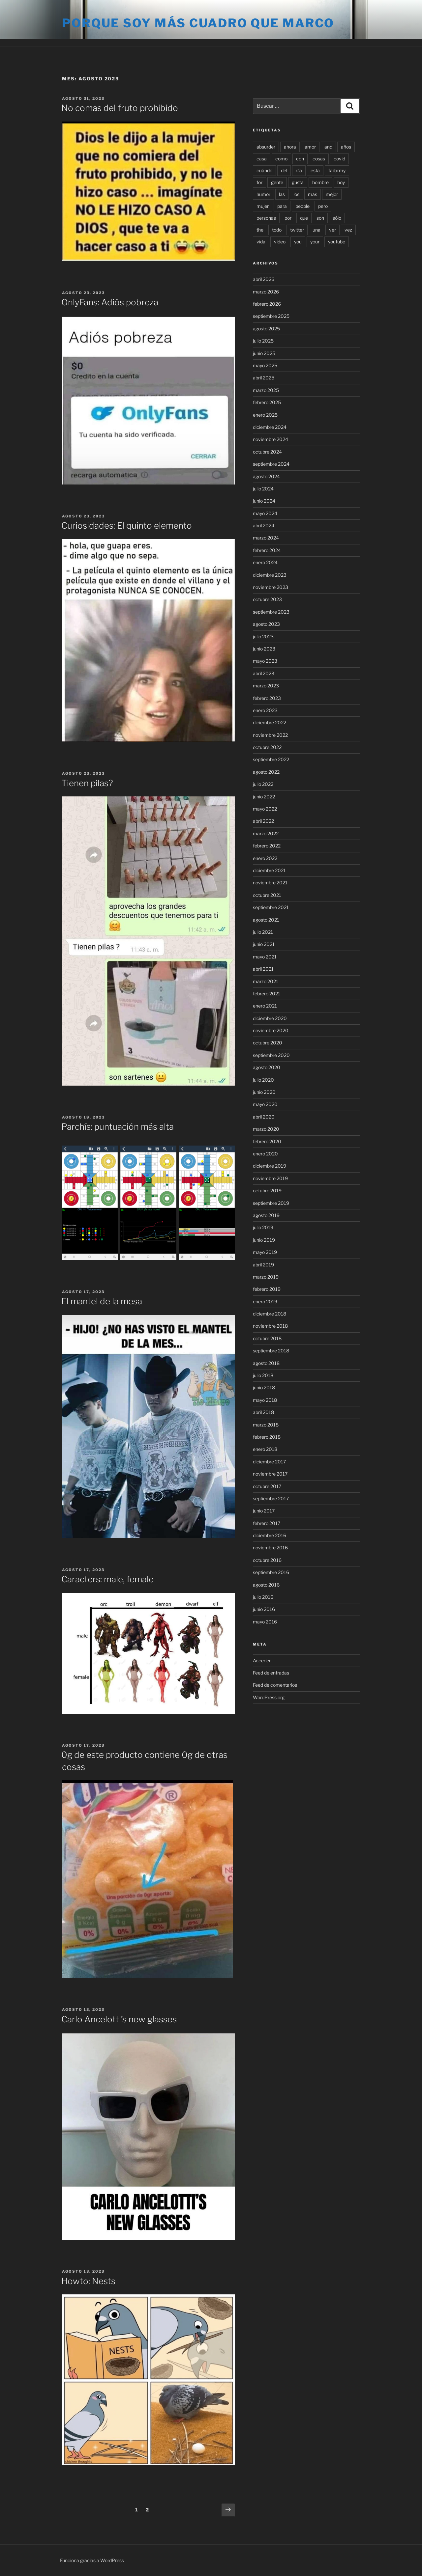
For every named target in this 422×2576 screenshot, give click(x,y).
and (328, 147)
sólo (337, 218)
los (296, 194)
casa (261, 158)
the (259, 230)
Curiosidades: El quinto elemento (126, 525)
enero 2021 (265, 1006)
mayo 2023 (265, 661)
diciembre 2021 (269, 870)
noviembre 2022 (270, 735)
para (282, 206)
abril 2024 (263, 525)
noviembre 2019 (270, 1178)
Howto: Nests (88, 2281)
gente (277, 182)
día (299, 170)
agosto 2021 (266, 920)
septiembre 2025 (271, 316)
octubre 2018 (267, 1338)
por (288, 218)
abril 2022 (263, 821)
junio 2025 (264, 353)
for (259, 182)
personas (266, 218)
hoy (341, 182)
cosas (319, 158)
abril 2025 (263, 377)
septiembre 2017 (271, 1498)
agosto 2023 (266, 624)
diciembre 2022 (269, 722)
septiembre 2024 (271, 464)
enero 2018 (265, 1449)
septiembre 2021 (271, 907)
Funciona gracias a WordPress (92, 2560)
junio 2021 (264, 944)
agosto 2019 (266, 1215)
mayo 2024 (265, 513)
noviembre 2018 (270, 1326)
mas (312, 194)
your (314, 241)
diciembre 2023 (269, 575)
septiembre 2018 (271, 1350)
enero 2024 (265, 562)
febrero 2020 (267, 1141)
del (284, 170)
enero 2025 (265, 415)
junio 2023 (264, 648)
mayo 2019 (265, 1252)
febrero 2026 (267, 304)
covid (339, 158)
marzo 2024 (266, 537)
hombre (320, 182)
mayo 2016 (265, 1621)
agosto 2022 (266, 772)
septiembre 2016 (271, 1572)
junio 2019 (264, 1240)
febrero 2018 (267, 1437)
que (304, 218)
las (282, 194)
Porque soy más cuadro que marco (198, 23)
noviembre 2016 (270, 1547)
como (281, 158)
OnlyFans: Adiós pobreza (109, 302)
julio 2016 (263, 1597)
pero (323, 206)
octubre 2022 (267, 747)
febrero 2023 (267, 698)
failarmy (337, 170)
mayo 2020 (265, 1104)
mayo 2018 (265, 1400)
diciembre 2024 (269, 427)
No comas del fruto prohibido (119, 108)
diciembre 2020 (270, 1018)
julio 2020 (263, 1080)
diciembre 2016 (269, 1535)
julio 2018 (263, 1375)
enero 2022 (265, 858)
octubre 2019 (267, 1190)
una (316, 230)
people (302, 206)
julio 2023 (263, 636)
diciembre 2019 (269, 1166)
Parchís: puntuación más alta (117, 1127)
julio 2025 (263, 341)
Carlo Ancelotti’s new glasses (119, 2019)
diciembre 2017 (269, 1461)
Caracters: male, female (107, 1579)
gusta (298, 182)
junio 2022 (264, 796)
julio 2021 (263, 932)
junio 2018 (264, 1387)
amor (310, 147)
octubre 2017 (267, 1486)
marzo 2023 (266, 685)
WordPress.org (269, 1697)
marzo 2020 (266, 1129)
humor (263, 194)
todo (277, 230)
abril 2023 (263, 673)
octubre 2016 (267, 1560)
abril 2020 (264, 1117)
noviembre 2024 (270, 439)
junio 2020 (264, 1092)
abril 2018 (263, 1412)
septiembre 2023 (271, 612)
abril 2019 (263, 1264)
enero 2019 (265, 1301)
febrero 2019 (267, 1289)
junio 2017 (264, 1510)
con (300, 158)
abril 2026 (263, 279)
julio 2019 (263, 1227)
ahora (290, 147)
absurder (265, 147)
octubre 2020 (267, 1042)
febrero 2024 (267, 550)
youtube (336, 241)
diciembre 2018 (269, 1313)
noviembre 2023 (270, 587)
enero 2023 (265, 710)
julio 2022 (263, 784)
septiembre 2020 (271, 1055)
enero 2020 (265, 1153)
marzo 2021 (265, 981)
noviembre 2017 (270, 1474)
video (280, 241)
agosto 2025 (266, 328)
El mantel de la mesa (101, 1301)
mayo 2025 (265, 365)
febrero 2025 (267, 402)
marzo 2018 (266, 1424)
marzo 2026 (266, 291)
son (320, 218)
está (315, 170)
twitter (297, 230)
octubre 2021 (267, 895)
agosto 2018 (266, 1363)
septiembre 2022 (271, 759)
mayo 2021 (265, 956)
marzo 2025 (266, 390)
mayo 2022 (265, 809)
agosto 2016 (266, 1585)
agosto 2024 (266, 476)
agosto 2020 (266, 1067)
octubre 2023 (267, 599)
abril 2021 (263, 969)
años (346, 147)
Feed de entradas (271, 1673)
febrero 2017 (266, 1523)
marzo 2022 (266, 833)
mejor (332, 194)
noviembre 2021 (270, 882)
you (298, 241)
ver (332, 230)
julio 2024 (263, 488)
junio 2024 (264, 501)
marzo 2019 (266, 1277)
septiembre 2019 (271, 1203)
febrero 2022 (267, 845)
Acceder (262, 1660)
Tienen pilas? (87, 783)
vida (260, 241)
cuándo (264, 170)
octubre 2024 (267, 452)
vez (348, 230)
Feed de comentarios (275, 1685)
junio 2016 (264, 1609)
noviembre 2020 (270, 1030)
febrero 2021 (266, 993)
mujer (262, 206)
